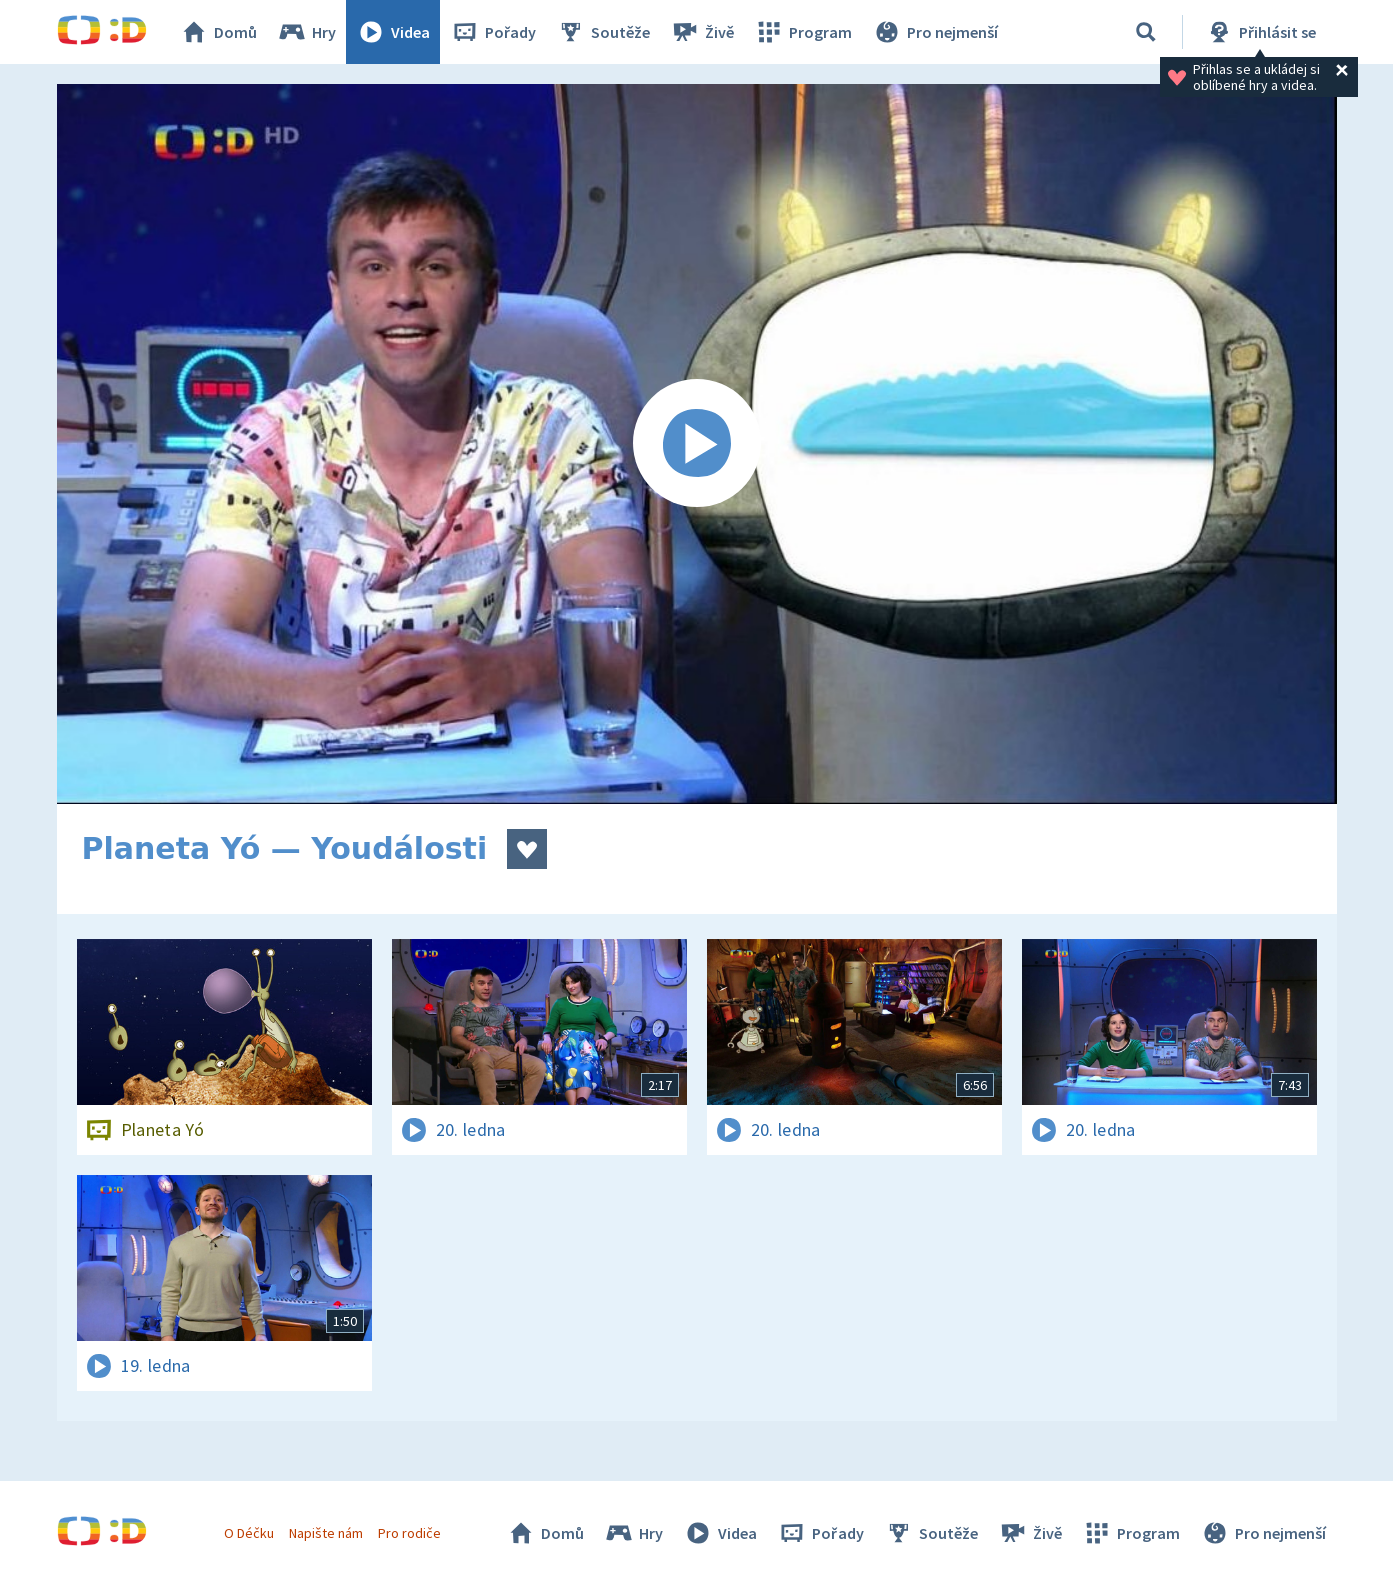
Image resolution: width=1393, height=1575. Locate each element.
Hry (306, 32)
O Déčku (249, 1533)
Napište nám (326, 1533)
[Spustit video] (697, 444)
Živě (702, 32)
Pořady (493, 32)
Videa (393, 32)
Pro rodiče (409, 1533)
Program (803, 32)
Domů (218, 32)
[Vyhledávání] (1146, 32)
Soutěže (603, 32)
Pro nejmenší (935, 32)
